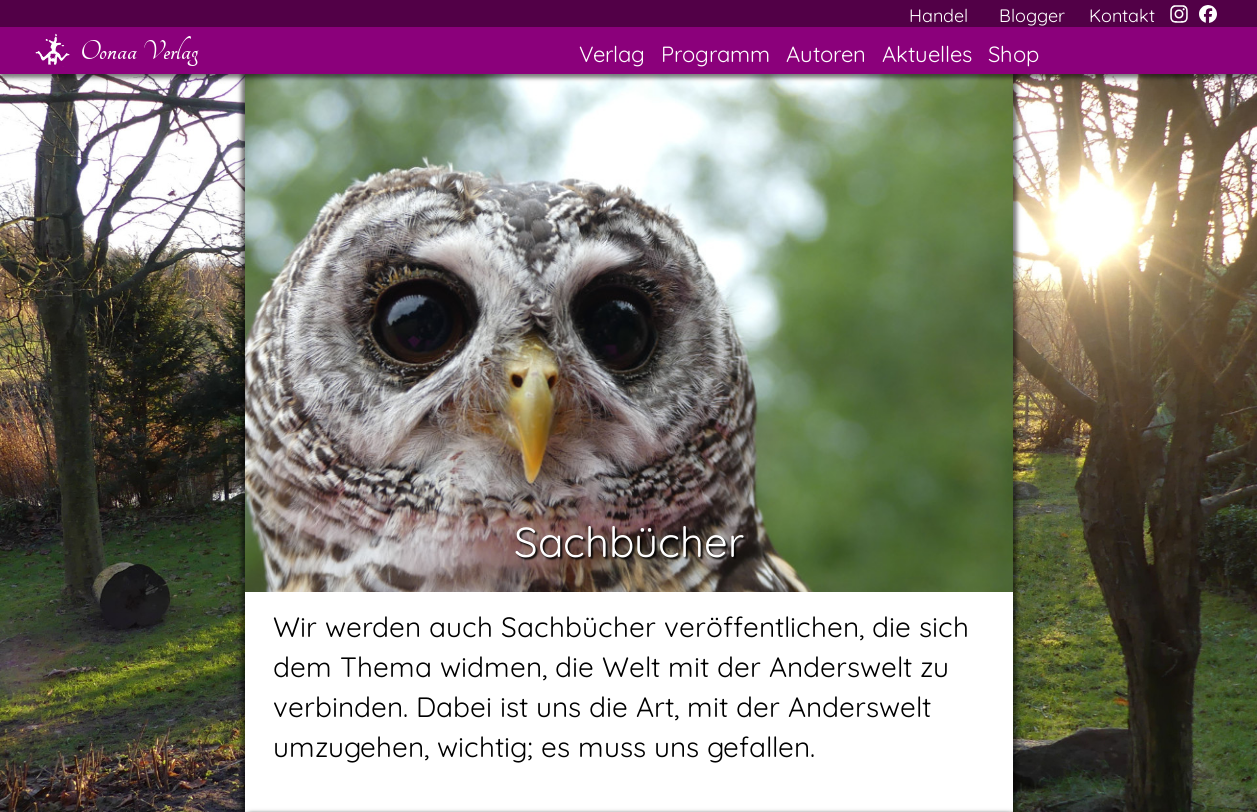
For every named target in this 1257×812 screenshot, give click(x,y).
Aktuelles (927, 54)
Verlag (612, 54)
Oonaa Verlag (139, 51)
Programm (715, 54)
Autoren (826, 54)
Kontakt (1122, 15)
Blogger (1032, 15)
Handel (938, 15)
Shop (1013, 54)
